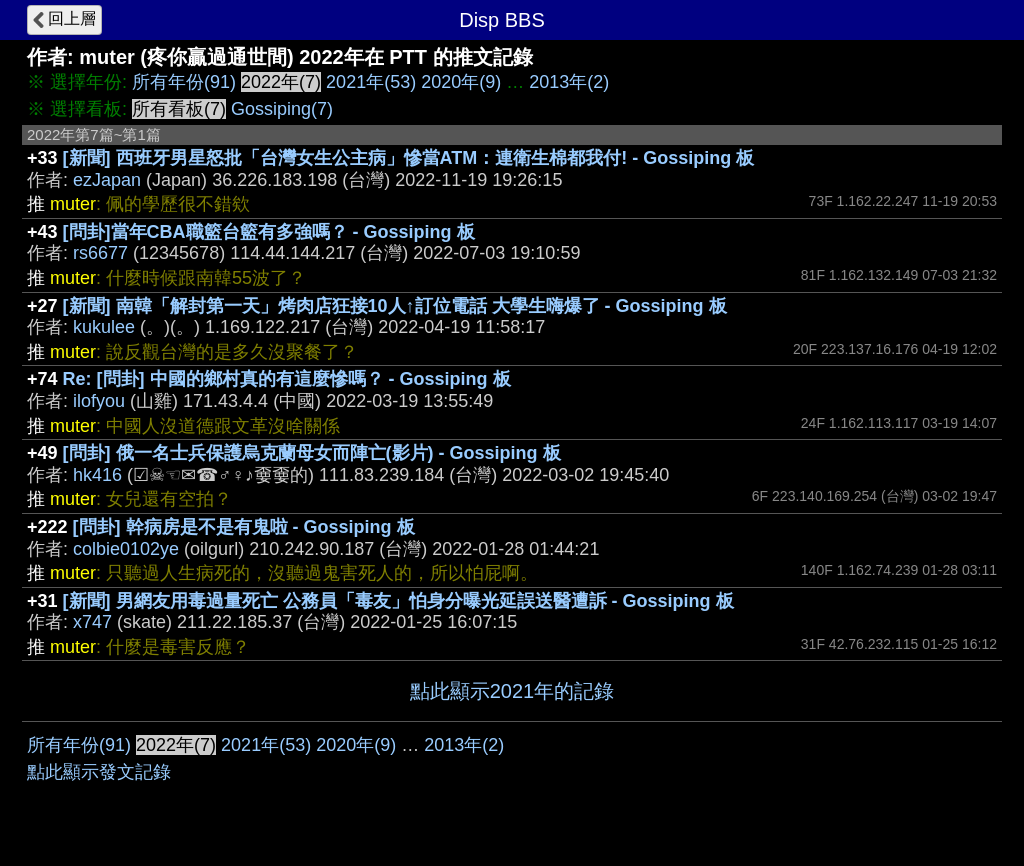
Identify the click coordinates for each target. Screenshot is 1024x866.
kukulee (104, 327)
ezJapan (107, 180)
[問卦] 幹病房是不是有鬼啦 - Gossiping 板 (244, 527)
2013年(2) (569, 82)
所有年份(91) (184, 82)
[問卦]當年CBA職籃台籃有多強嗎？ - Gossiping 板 (269, 232)
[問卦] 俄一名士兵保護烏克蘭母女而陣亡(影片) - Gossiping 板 (312, 453)
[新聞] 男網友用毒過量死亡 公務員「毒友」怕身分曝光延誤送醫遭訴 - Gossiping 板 (398, 601)
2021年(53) (371, 82)
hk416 (97, 475)
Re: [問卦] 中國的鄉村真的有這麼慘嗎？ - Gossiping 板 (287, 379)
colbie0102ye (126, 549)
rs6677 (100, 253)
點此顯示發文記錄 (99, 772)
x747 (92, 622)
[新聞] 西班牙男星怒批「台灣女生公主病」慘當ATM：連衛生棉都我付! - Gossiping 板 (409, 158)
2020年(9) (461, 82)
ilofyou (99, 401)
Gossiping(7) (282, 109)
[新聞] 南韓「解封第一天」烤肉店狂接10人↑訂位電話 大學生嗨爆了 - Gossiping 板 (395, 306)
